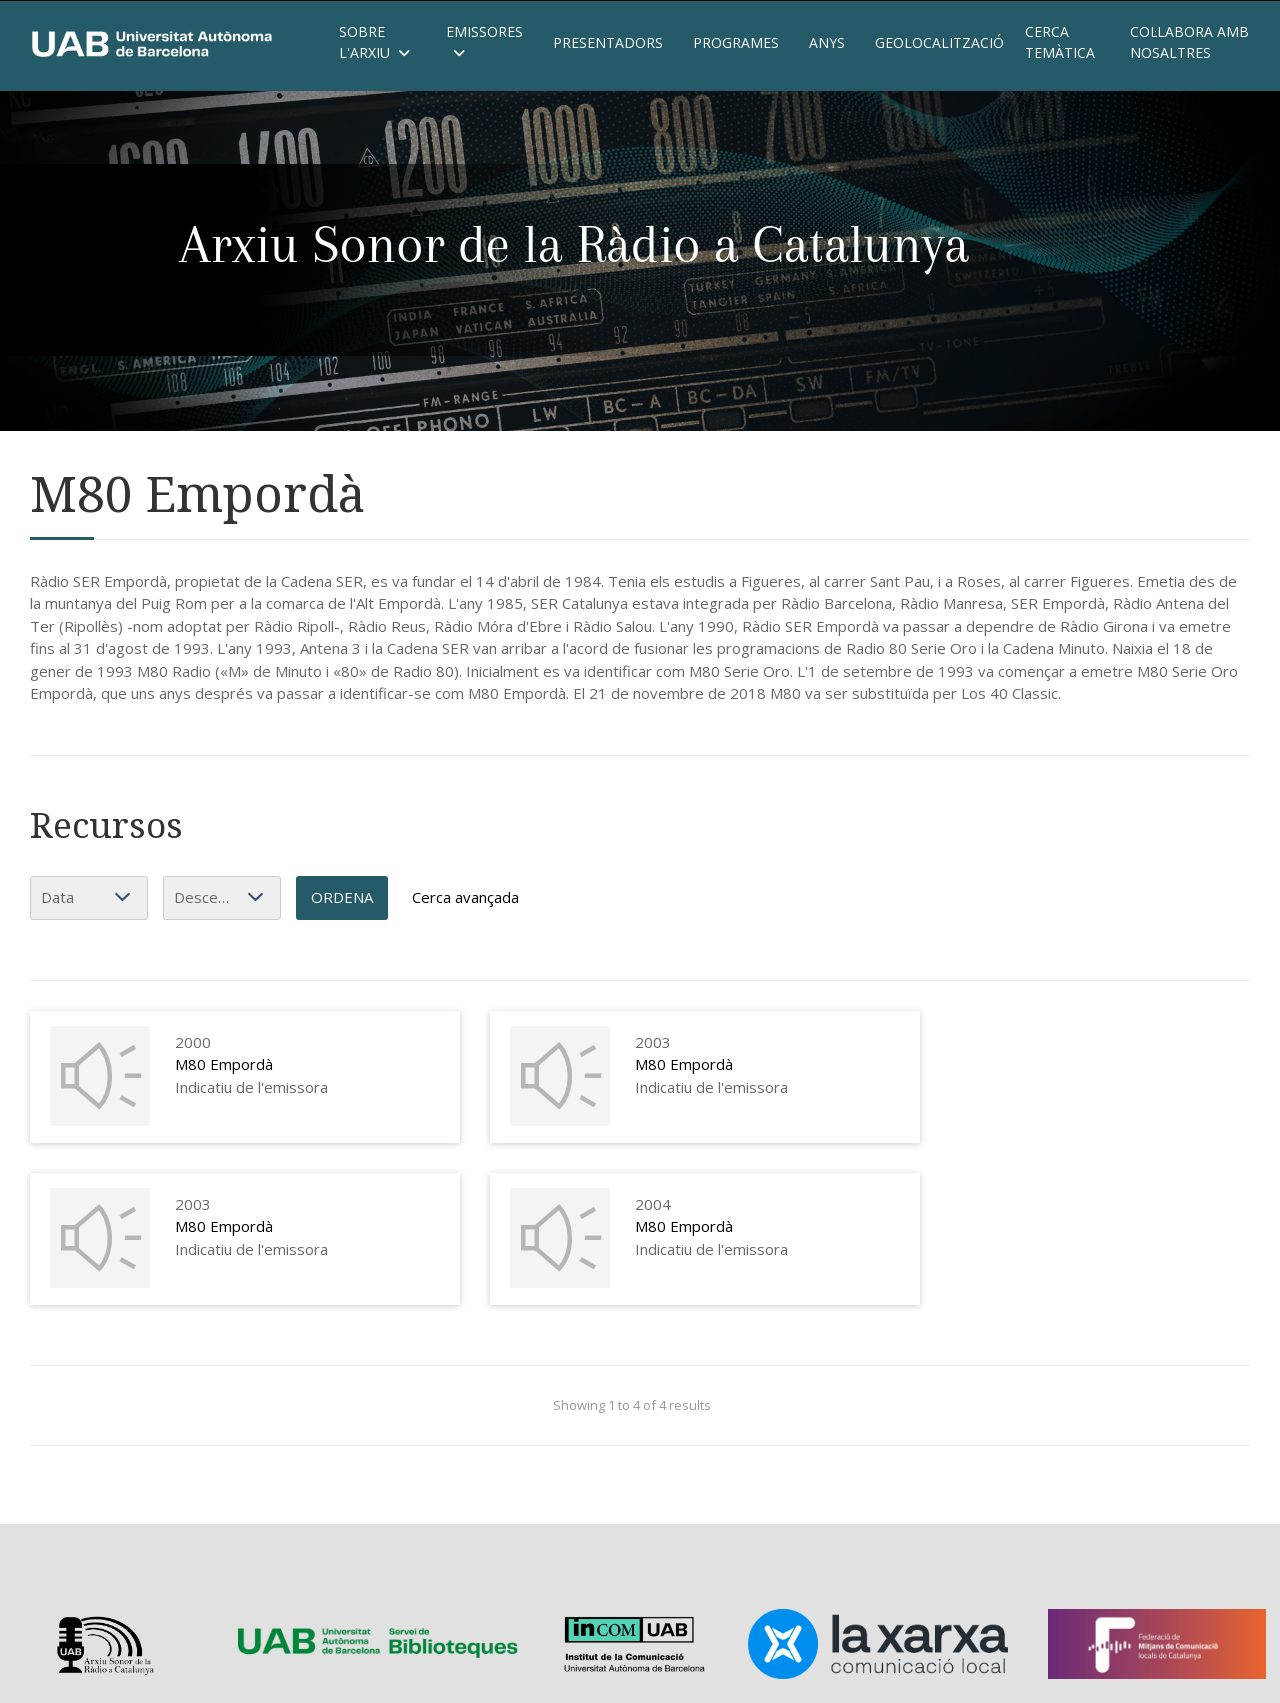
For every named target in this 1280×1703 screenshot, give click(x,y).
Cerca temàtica (1060, 42)
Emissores (484, 42)
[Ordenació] (222, 898)
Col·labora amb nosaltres (1189, 42)
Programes (736, 42)
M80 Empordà (224, 1064)
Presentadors (608, 42)
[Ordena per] (89, 898)
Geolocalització (935, 42)
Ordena (342, 897)
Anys (827, 42)
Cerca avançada (465, 897)
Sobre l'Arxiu (374, 42)
